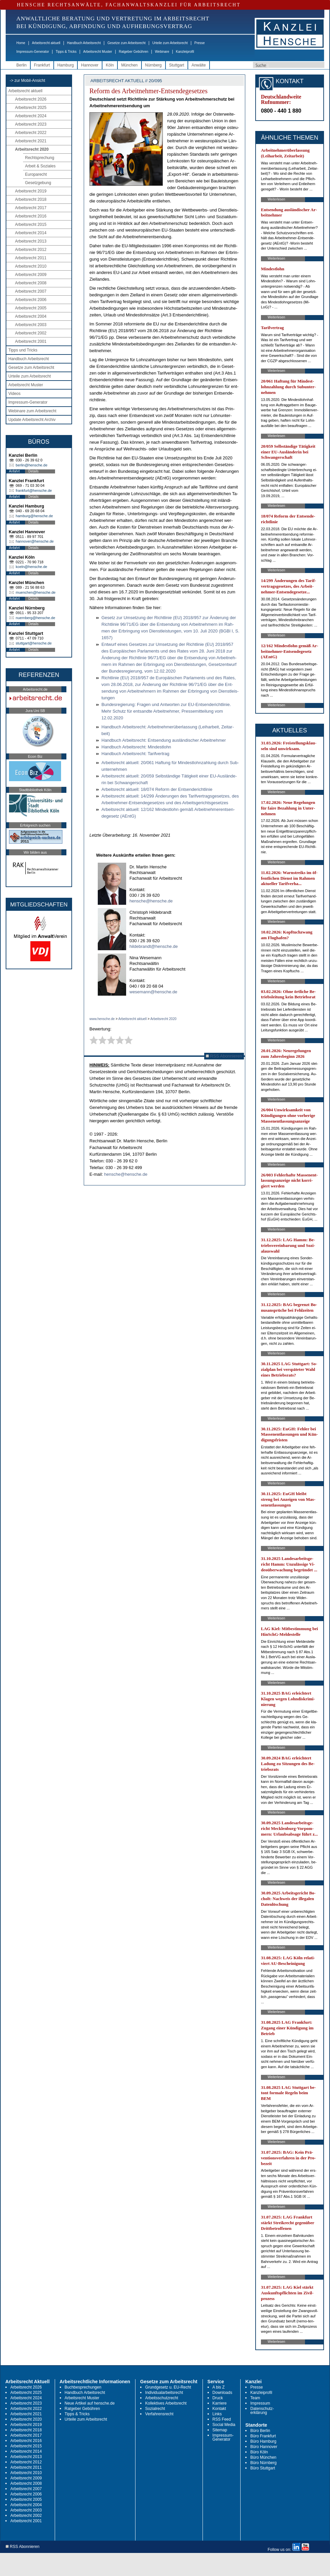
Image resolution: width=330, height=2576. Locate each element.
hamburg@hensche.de (34, 516)
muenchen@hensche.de (35, 592)
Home (20, 43)
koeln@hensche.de (31, 567)
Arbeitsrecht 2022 (30, 132)
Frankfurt (42, 65)
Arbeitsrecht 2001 (30, 341)
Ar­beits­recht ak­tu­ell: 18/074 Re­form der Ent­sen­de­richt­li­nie (156, 789)
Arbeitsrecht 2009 (30, 274)
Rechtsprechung (39, 157)
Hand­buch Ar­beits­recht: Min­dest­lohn (136, 746)
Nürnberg (153, 65)
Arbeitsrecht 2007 (30, 291)
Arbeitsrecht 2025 (30, 107)
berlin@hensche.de (31, 465)
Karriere (220, 2403)
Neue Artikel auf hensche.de (90, 2403)
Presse (200, 43)
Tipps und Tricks (22, 350)
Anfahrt (14, 471)
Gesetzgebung (38, 182)
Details (33, 471)
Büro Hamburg (263, 2441)
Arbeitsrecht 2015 (30, 224)
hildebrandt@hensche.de (153, 946)
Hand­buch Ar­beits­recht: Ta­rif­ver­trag (135, 753)
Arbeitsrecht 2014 (30, 233)
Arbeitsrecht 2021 (30, 141)
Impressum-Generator (32, 51)
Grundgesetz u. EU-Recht (168, 2387)
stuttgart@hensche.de (34, 643)
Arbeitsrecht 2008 (30, 283)
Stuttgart (176, 65)
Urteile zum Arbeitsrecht (170, 43)
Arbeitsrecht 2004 (30, 316)
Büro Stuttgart (262, 2468)
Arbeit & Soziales (40, 166)
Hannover (89, 65)
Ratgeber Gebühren (133, 51)
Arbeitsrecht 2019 (30, 191)
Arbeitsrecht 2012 (30, 249)
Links (217, 2414)
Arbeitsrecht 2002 (30, 333)
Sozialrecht (155, 2408)
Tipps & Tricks (66, 51)
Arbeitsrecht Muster (97, 51)
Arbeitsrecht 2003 (30, 324)
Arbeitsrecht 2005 (30, 308)
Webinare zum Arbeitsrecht (32, 411)
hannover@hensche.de (35, 541)
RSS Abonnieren (224, 1055)
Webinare (162, 51)
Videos (14, 393)
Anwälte (199, 65)
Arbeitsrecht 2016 (30, 216)
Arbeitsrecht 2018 (30, 199)
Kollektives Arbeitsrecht (166, 2403)
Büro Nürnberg (263, 2462)
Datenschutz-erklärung (262, 2410)
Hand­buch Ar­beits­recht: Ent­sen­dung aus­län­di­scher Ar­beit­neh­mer (163, 740)
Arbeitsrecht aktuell (46, 43)
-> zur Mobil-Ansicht (27, 80)
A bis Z (219, 2387)
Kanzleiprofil (185, 51)
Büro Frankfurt (263, 2436)
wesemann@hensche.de (153, 991)
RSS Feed (222, 2419)
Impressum (260, 2403)
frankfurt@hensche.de (34, 490)
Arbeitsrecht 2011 (30, 258)
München (129, 65)
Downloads (222, 2392)
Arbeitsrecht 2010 (30, 266)
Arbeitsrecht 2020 (32, 149)
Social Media (224, 2424)
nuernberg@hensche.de (35, 618)
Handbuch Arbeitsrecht (84, 43)
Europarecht (36, 174)
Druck (218, 2398)
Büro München (263, 2457)
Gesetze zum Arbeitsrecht (126, 43)
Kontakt (219, 2408)
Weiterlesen (276, 199)
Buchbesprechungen (83, 2387)
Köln (110, 65)
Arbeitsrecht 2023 (30, 124)
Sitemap (220, 2430)
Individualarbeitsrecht (164, 2392)
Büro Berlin (260, 2430)
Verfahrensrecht (159, 2414)
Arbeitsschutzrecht (161, 2398)
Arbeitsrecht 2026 (30, 99)
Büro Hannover (263, 2446)
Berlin (21, 65)
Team (255, 2398)
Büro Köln (259, 2452)
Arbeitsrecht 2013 (30, 241)
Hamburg (65, 65)
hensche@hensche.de (151, 900)
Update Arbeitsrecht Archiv (31, 419)
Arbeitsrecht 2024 (30, 116)
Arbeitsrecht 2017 (30, 207)
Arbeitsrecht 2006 (30, 299)
